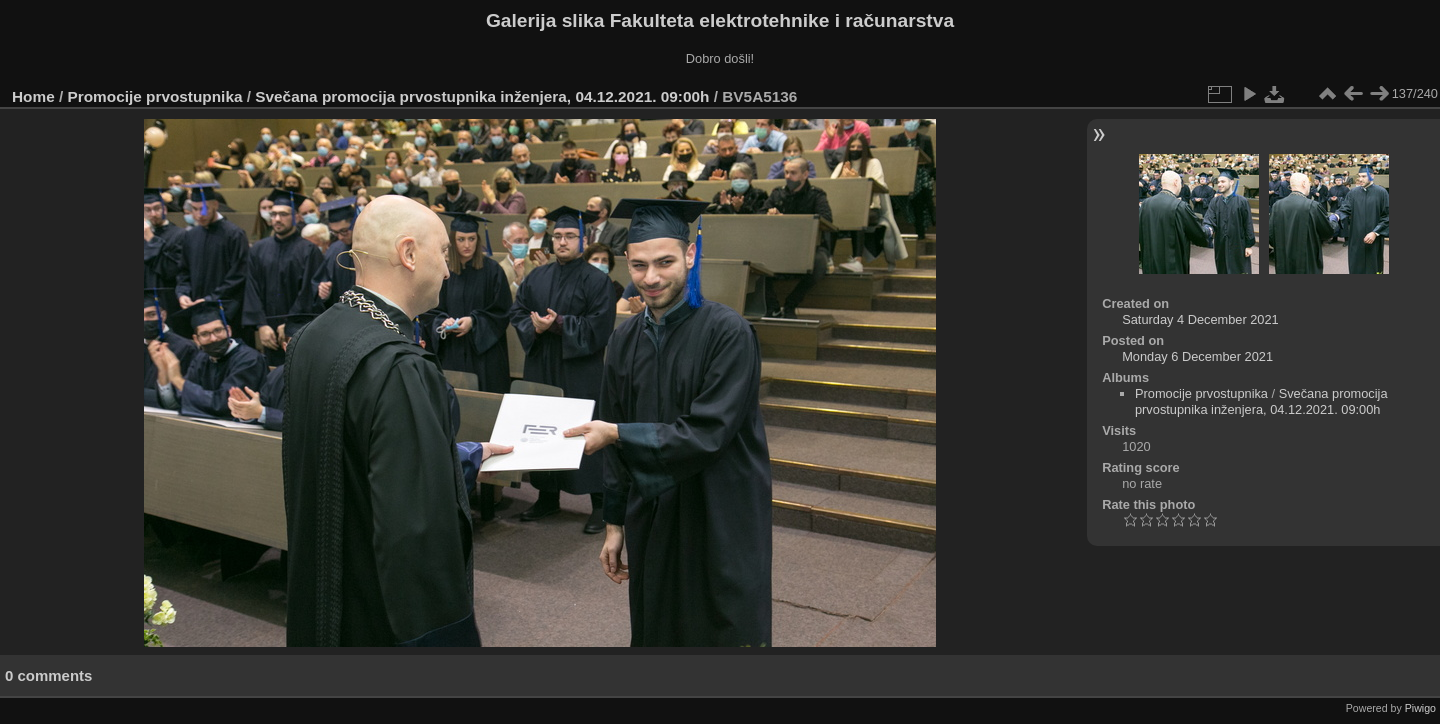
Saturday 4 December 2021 (1200, 319)
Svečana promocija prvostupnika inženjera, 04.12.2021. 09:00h (482, 96)
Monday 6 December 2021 (1197, 356)
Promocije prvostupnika (155, 96)
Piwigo (1420, 708)
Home (33, 96)
